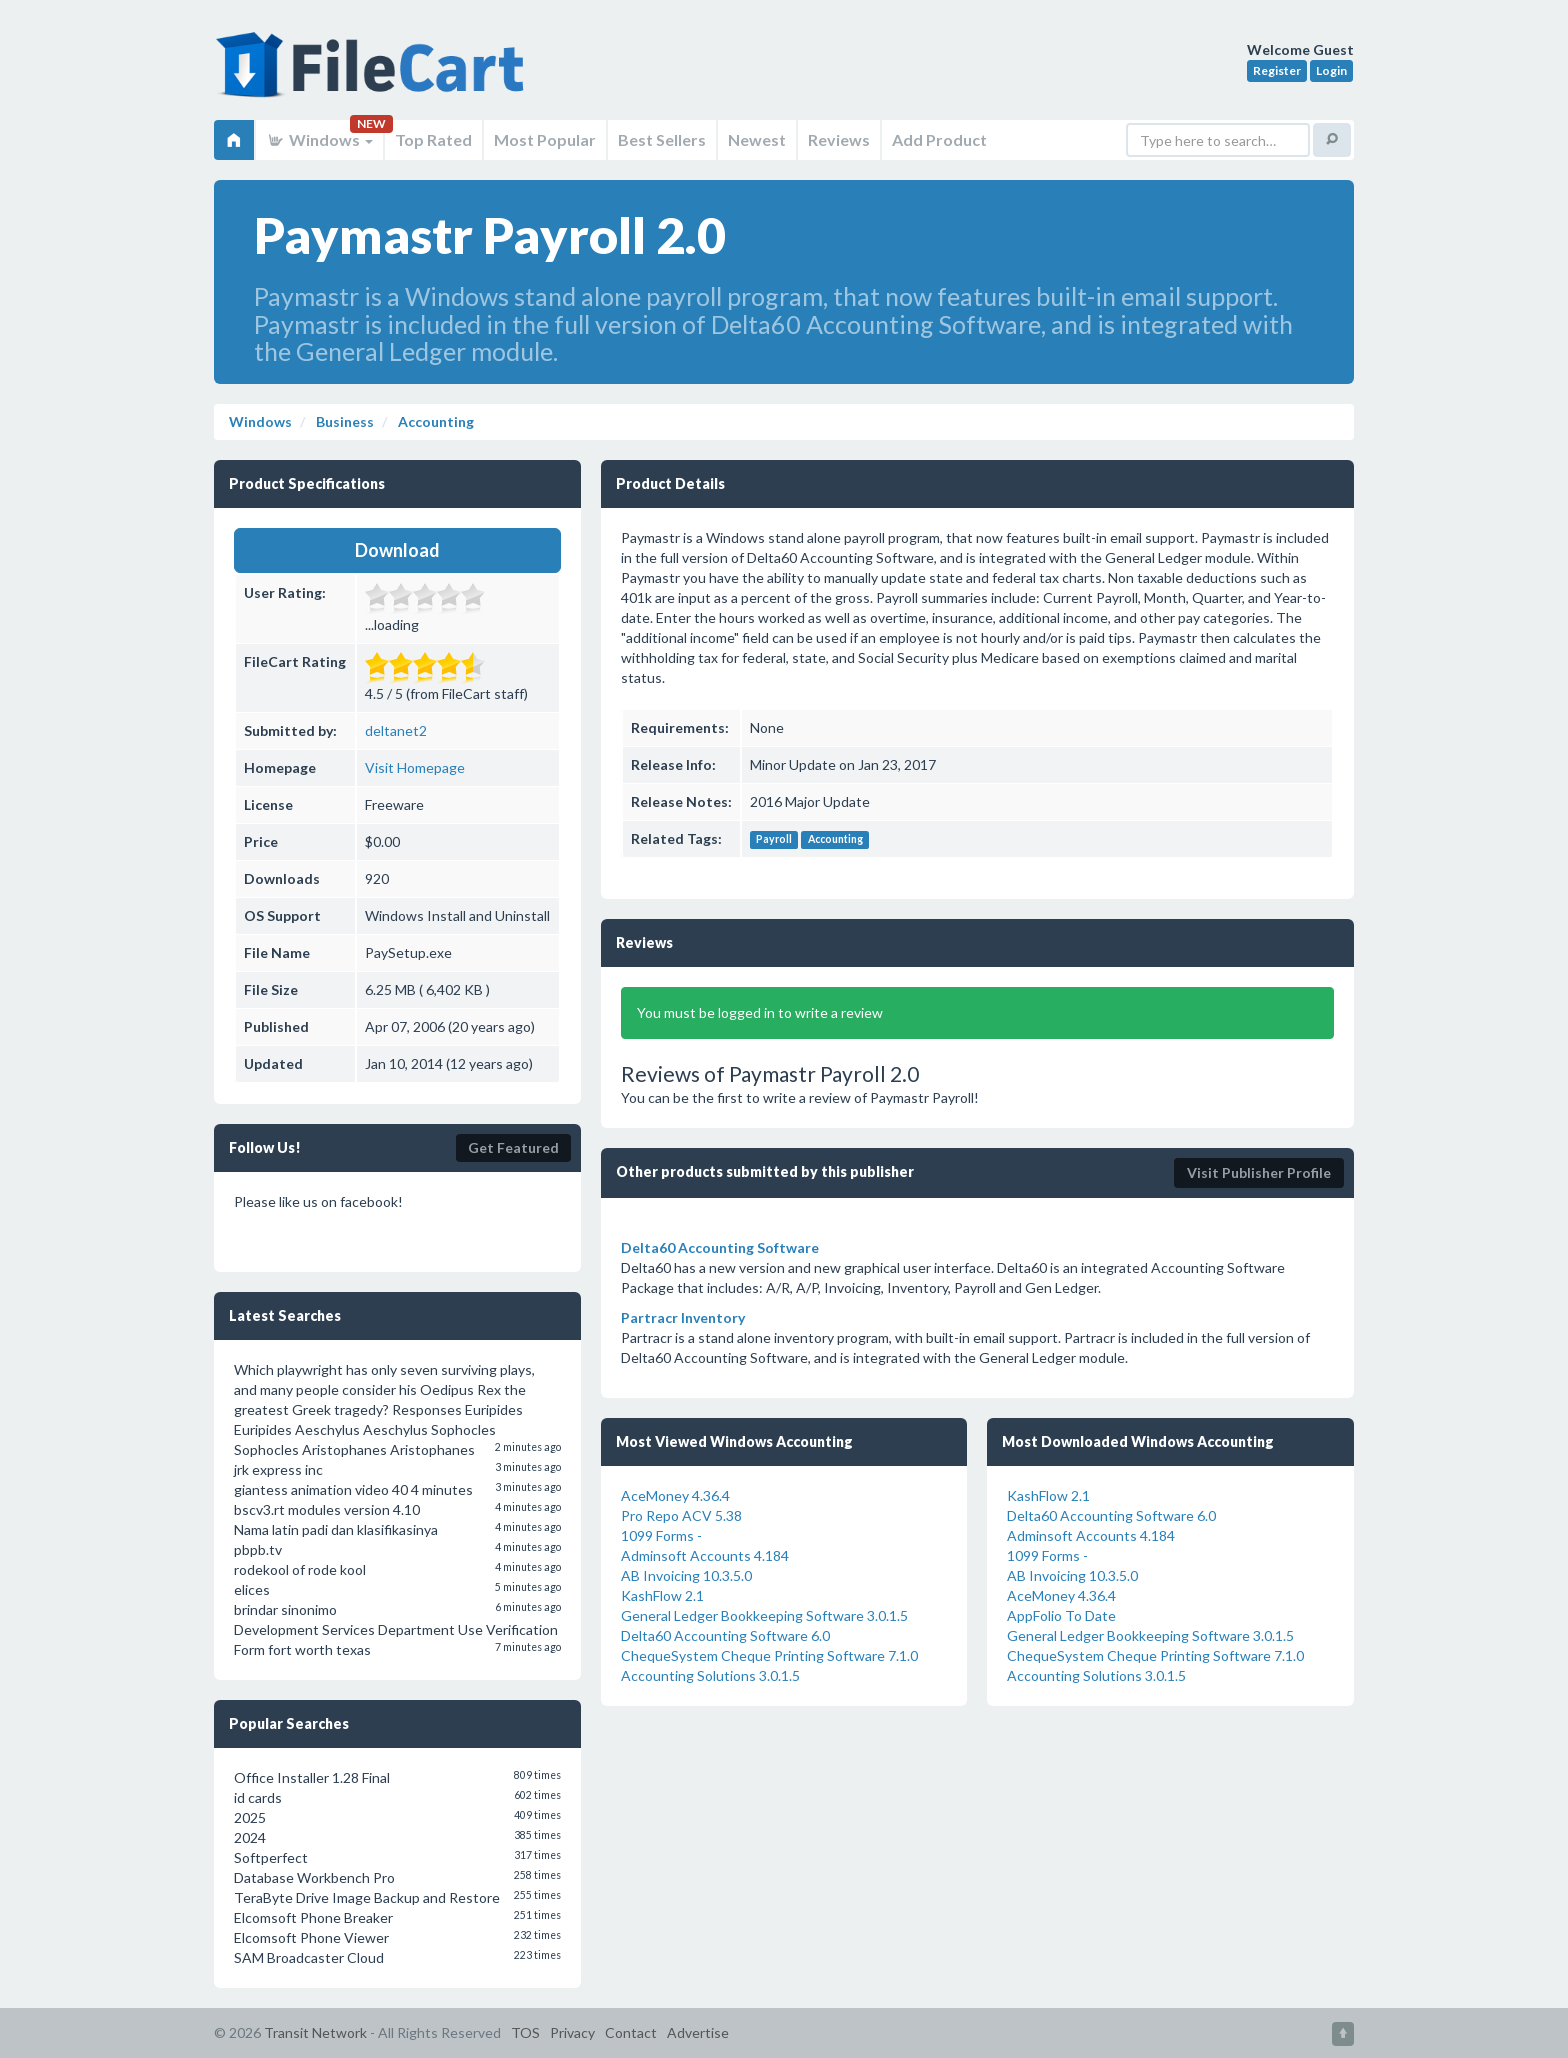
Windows (319, 139)
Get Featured (513, 1147)
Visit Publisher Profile (1259, 1172)
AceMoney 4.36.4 (675, 1495)
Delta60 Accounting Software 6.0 (725, 1635)
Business (343, 421)
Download (397, 550)
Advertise (698, 2032)
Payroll (774, 840)
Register (1277, 70)
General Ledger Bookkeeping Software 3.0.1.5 (764, 1615)
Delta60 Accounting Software (720, 1247)
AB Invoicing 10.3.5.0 (686, 1575)
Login (1331, 70)
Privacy (572, 2032)
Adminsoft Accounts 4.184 (705, 1555)
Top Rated (433, 139)
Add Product (939, 139)
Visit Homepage (415, 767)
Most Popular (545, 139)
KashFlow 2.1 (662, 1595)
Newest (757, 139)
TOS (525, 2032)
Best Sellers (662, 139)
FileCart (374, 75)
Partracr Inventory (683, 1317)
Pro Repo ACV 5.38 (681, 1515)
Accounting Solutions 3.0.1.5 (710, 1675)
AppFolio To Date (1061, 1615)
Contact (631, 2032)
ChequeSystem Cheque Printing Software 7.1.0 (769, 1655)
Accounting (835, 840)
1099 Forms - (661, 1535)
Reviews (839, 139)
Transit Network (315, 2032)
